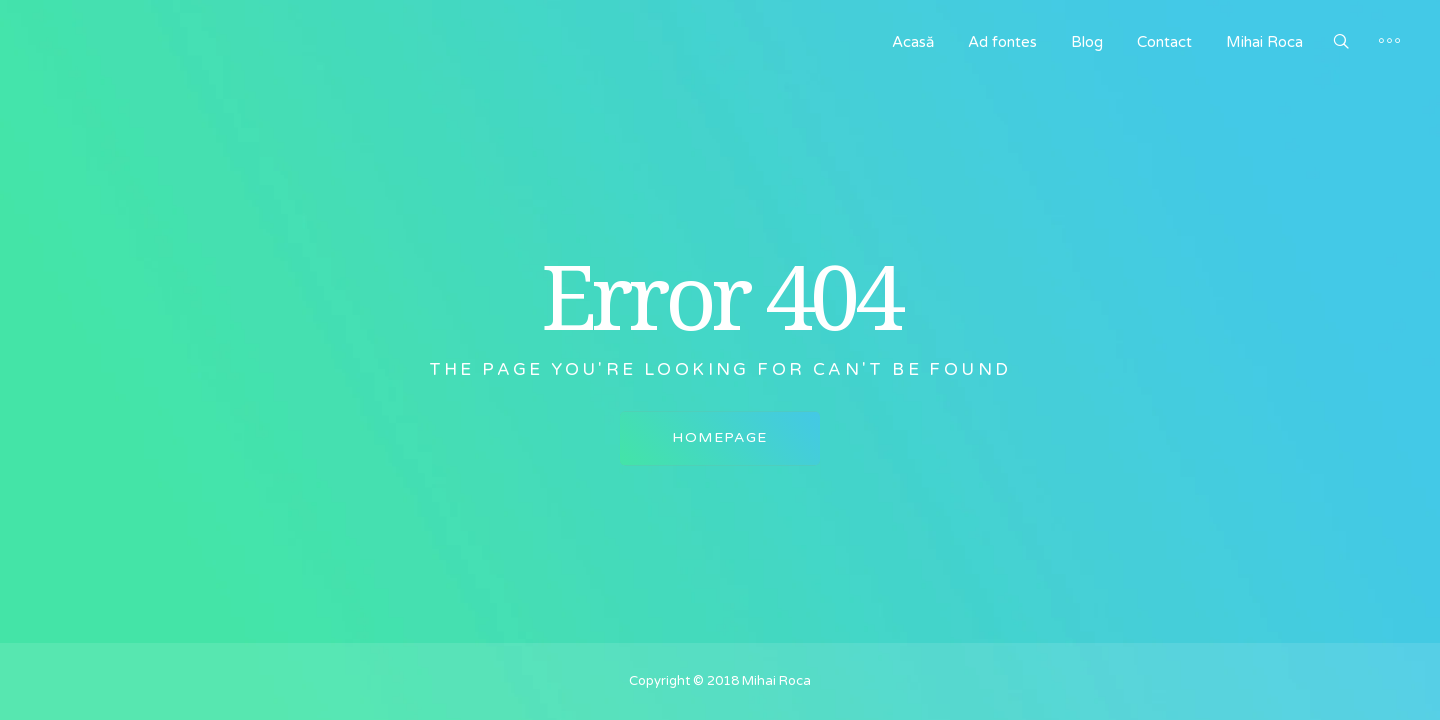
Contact (1164, 42)
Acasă (913, 42)
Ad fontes (1002, 42)
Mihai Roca (1264, 42)
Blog (1087, 42)
